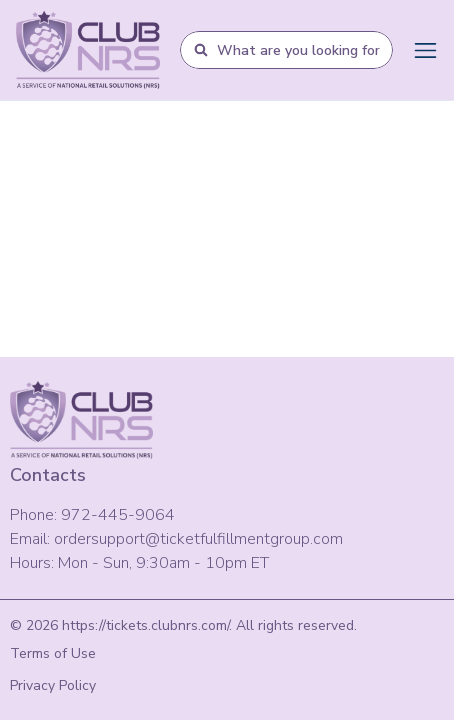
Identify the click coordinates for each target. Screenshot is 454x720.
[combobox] (298, 50)
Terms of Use (53, 653)
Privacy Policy (53, 685)
